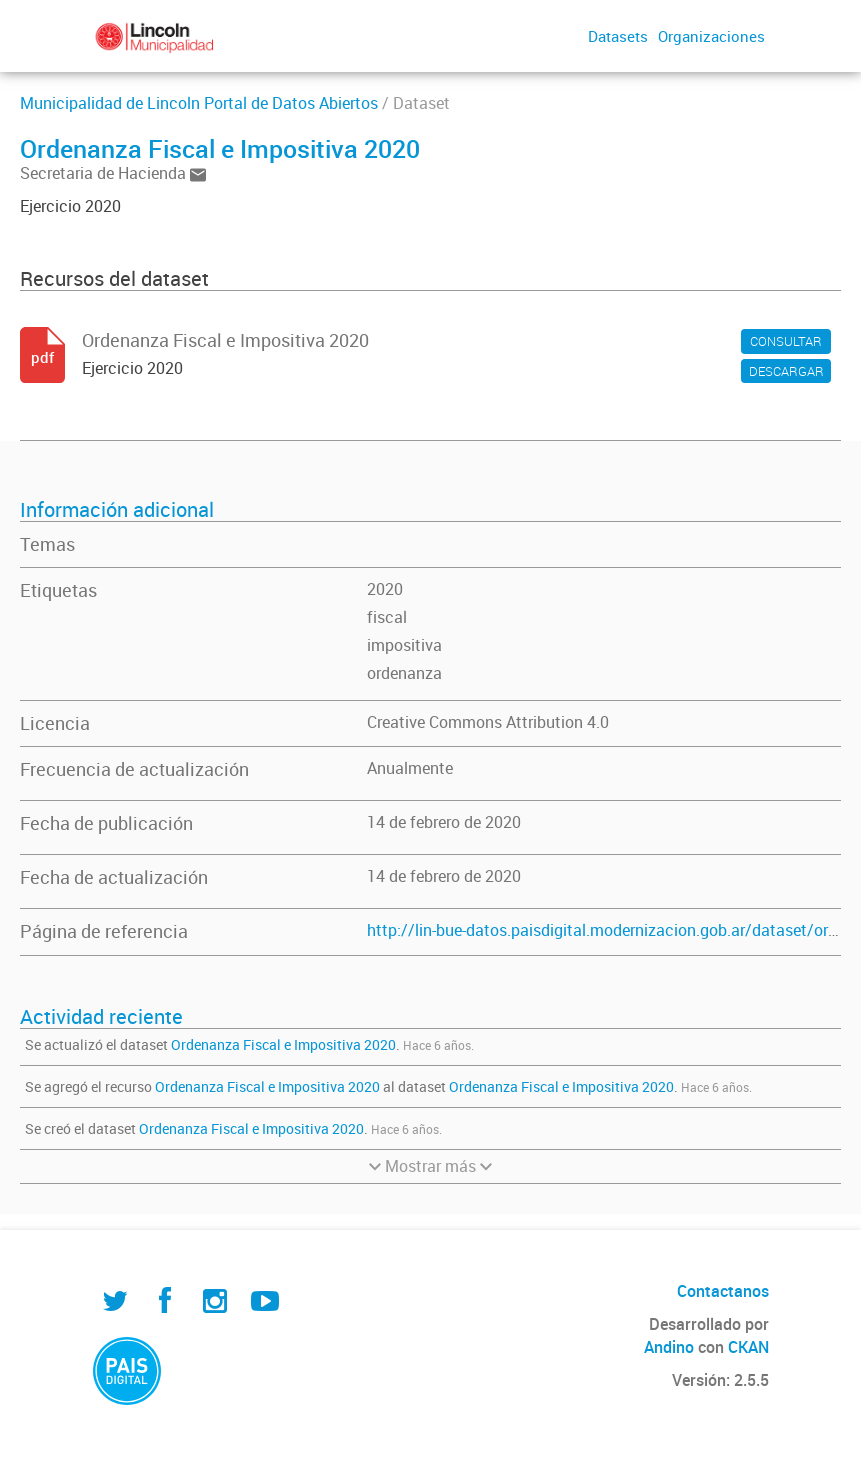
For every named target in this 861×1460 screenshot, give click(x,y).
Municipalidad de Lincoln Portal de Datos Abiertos (199, 103)
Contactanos (723, 1291)
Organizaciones (711, 36)
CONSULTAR (786, 341)
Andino (669, 1347)
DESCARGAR (786, 371)
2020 (385, 589)
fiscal (387, 617)
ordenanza (404, 673)
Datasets (618, 36)
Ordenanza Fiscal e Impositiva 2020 (283, 1044)
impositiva (404, 645)
